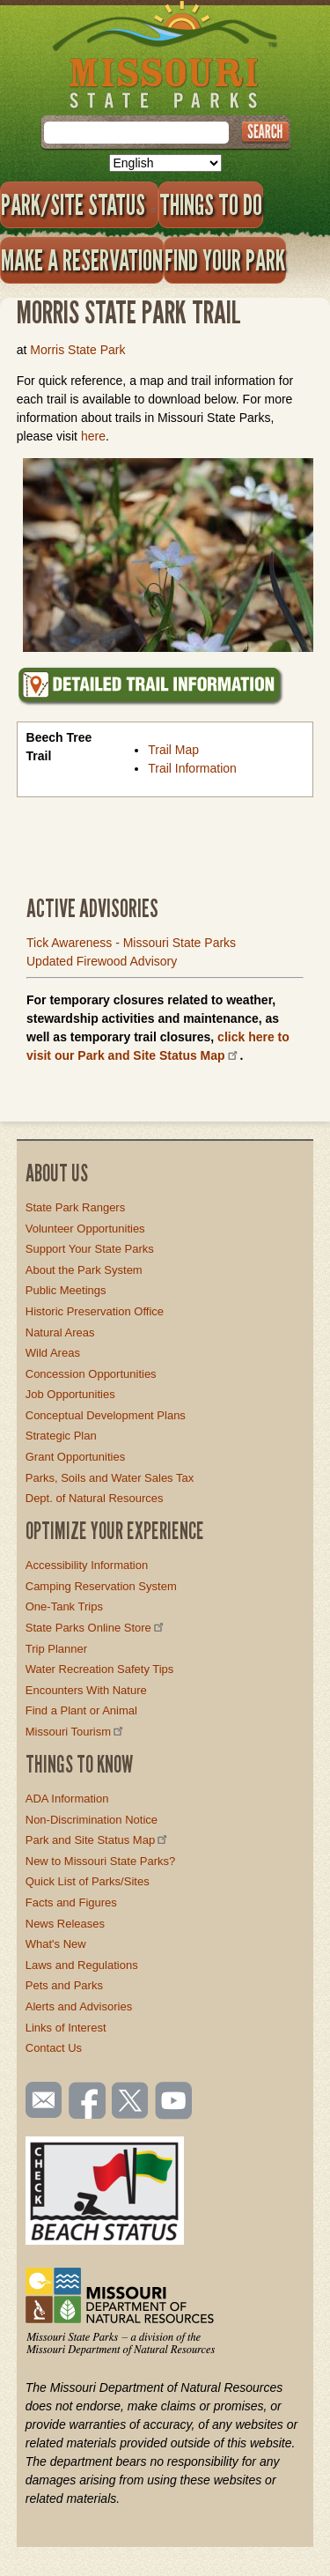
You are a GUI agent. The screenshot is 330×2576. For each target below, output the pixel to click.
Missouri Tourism (76, 1731)
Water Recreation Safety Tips (100, 1669)
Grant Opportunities (75, 1456)
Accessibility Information (87, 1565)
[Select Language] (165, 163)
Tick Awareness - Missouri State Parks (131, 943)
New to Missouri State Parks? (101, 1861)
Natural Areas (60, 1332)
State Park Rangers (75, 1207)
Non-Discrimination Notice (92, 1819)
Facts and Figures (71, 1902)
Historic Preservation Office (95, 1311)
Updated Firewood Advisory (101, 961)
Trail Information (192, 768)
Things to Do (210, 204)
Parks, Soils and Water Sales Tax (110, 1477)
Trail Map (173, 750)
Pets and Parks (64, 1985)
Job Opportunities (70, 1394)
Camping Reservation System (101, 1586)
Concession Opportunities (91, 1374)
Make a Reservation (82, 260)
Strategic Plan (61, 1435)
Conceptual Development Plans (106, 1415)
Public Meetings (66, 1290)
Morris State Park (77, 350)
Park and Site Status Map (98, 1840)
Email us (40, 2100)
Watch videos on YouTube (174, 2102)
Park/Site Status (79, 204)
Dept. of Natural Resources (95, 1498)
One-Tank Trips (64, 1606)
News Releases (65, 1923)
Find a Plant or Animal (81, 1710)
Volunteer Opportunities (85, 1228)
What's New (56, 1944)
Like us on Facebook (88, 2102)
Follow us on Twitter (128, 2102)
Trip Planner (56, 1648)
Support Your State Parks (90, 1248)
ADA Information (67, 1798)
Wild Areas (53, 1352)
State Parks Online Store (96, 1627)
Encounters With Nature (86, 1690)
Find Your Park (225, 260)
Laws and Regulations (82, 1965)
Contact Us (54, 2047)
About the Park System (84, 1270)
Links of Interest (66, 2027)
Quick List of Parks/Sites (88, 1881)
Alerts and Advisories (79, 2006)
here (93, 436)
